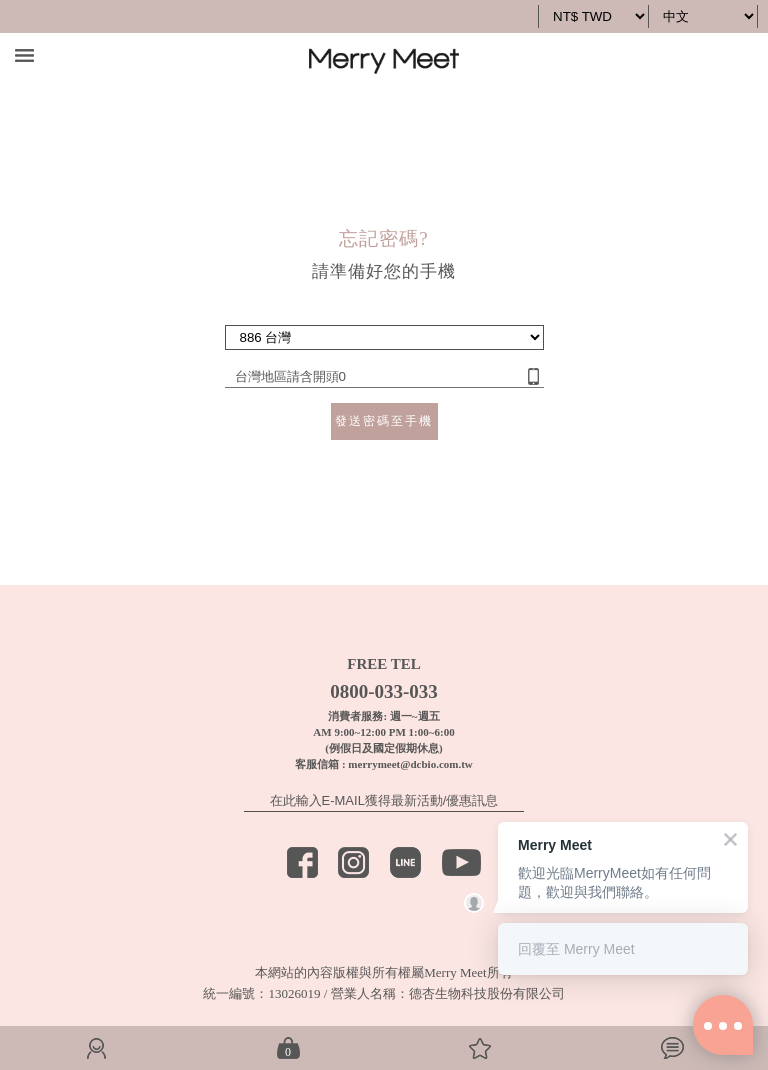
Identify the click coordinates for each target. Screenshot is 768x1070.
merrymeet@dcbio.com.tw (410, 764)
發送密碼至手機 (384, 421)
